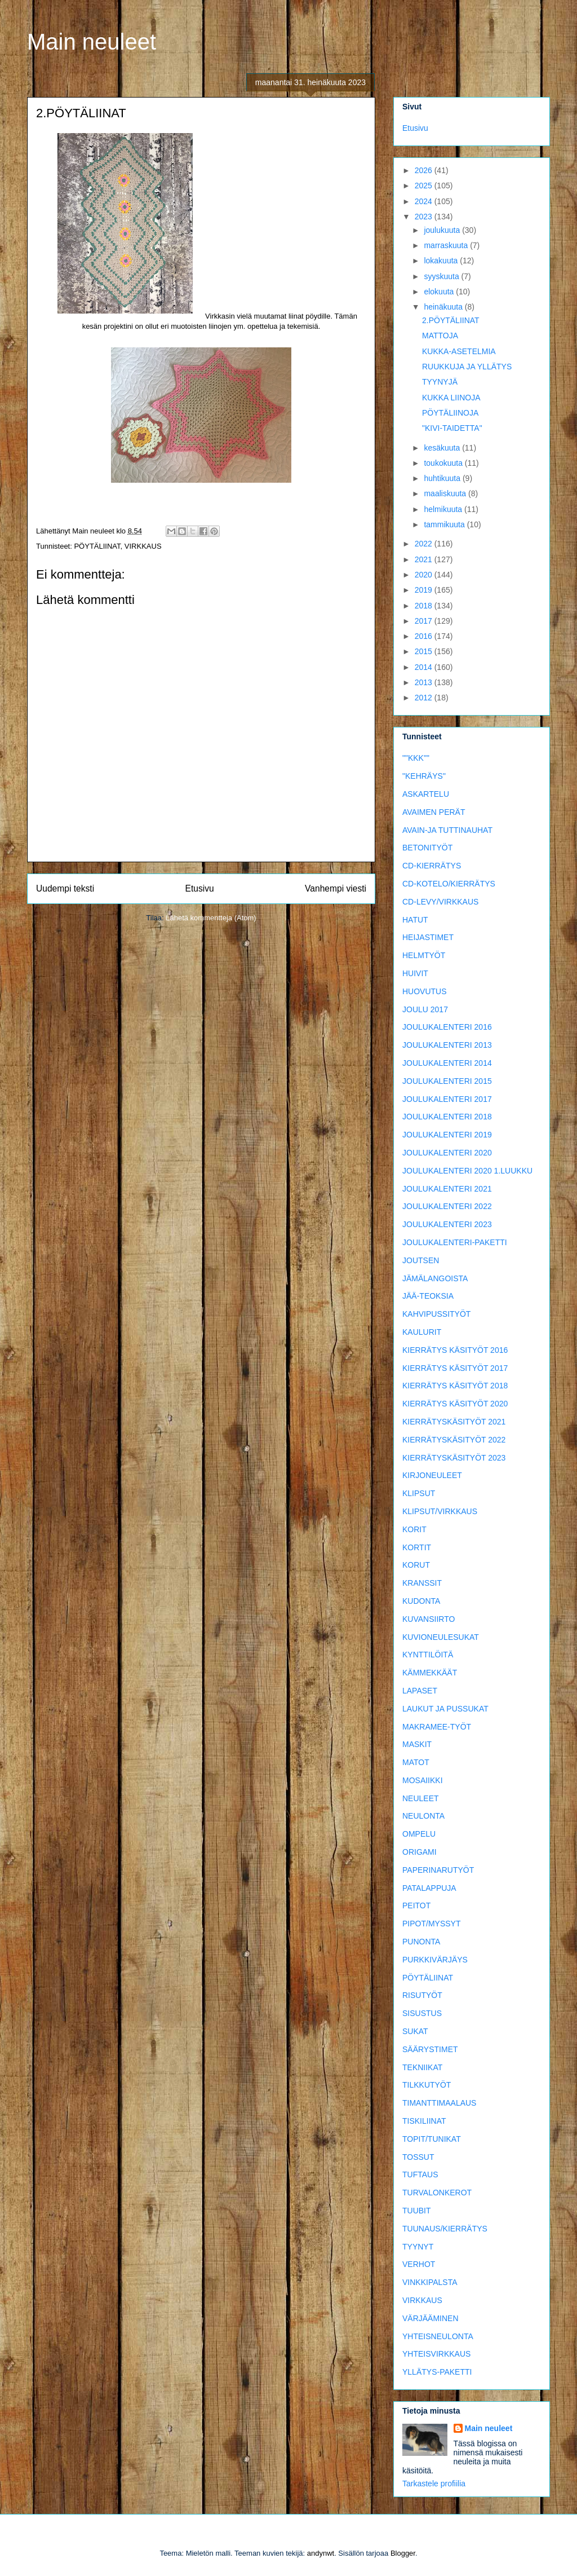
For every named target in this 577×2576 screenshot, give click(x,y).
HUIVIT (415, 973)
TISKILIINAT (424, 2120)
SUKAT (415, 2031)
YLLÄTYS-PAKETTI (437, 2371)
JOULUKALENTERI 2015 (447, 1081)
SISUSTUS (422, 2013)
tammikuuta (445, 524)
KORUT (416, 1564)
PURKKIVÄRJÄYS (435, 1959)
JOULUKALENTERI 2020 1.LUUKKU (467, 1170)
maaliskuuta (446, 493)
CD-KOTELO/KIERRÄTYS (448, 883)
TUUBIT (416, 2210)
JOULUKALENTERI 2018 (447, 1116)
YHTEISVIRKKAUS (436, 2353)
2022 (424, 543)
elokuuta (440, 291)
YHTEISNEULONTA (437, 2336)
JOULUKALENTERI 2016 (447, 1026)
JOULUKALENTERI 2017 (447, 1099)
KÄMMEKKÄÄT (429, 1672)
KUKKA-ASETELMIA (459, 351)
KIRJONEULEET (432, 1475)
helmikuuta (444, 509)
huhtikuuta (443, 478)
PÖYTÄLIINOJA (450, 412)
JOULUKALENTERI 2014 (447, 1063)
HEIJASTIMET (428, 937)
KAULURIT (421, 1331)
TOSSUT (418, 2157)
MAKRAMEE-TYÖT (436, 1726)
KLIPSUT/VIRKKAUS (439, 1511)
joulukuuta (443, 230)
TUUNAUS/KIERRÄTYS (444, 2228)
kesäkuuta (443, 447)
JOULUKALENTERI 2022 (447, 1206)
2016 (424, 636)
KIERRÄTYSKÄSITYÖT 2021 (453, 1421)
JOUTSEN (420, 1260)
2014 (424, 667)
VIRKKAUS (143, 546)
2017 (424, 620)
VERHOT (418, 2264)
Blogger (402, 2553)
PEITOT (416, 1905)
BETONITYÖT (427, 847)
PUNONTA (421, 1941)
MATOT (415, 1762)
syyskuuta (442, 276)
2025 (424, 185)
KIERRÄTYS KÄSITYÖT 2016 (455, 1350)
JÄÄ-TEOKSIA (428, 1295)
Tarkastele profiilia (433, 2483)
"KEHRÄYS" (424, 775)
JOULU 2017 (425, 1009)
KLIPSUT (418, 1493)
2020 (424, 574)
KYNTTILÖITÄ (427, 1654)
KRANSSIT (422, 1582)
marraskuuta (447, 245)
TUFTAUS (420, 2174)
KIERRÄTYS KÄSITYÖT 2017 (455, 1368)
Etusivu (199, 888)
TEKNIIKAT (422, 2067)
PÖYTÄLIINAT (97, 546)
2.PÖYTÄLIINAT (451, 320)
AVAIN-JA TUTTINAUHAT (447, 830)
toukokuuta (444, 462)
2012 (424, 697)
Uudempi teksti (65, 888)
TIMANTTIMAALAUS (439, 2102)
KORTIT (416, 1547)
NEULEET (420, 1798)
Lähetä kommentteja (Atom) (211, 918)
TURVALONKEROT (437, 2192)
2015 (424, 651)
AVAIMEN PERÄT (433, 812)
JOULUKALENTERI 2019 (447, 1134)
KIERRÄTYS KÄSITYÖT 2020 (455, 1403)
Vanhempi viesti (335, 888)
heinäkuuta (444, 306)
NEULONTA (423, 1815)
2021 (424, 559)
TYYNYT (417, 2246)
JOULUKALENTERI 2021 (447, 1188)
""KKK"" (415, 757)
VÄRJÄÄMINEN (430, 2318)
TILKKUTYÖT (426, 2084)
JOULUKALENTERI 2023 (447, 1224)
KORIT (414, 1529)
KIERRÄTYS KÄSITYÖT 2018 (455, 1385)
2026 (424, 170)
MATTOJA (440, 335)
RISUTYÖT (422, 1995)
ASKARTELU (425, 794)
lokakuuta (442, 260)
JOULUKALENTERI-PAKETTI (454, 1242)
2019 (424, 589)
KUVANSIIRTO (428, 1619)
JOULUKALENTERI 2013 (447, 1044)
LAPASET (419, 1690)
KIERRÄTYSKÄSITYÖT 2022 (453, 1439)
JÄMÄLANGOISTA (435, 1278)
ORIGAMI (419, 1851)
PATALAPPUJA (429, 1888)
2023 (424, 216)
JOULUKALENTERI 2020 (447, 1152)
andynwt (320, 2553)
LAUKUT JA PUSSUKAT (445, 1708)
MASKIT (417, 1744)
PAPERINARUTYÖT (438, 1869)
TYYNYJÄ (440, 381)
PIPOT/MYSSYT (431, 1923)
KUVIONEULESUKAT (440, 1637)
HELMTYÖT (423, 955)
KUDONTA (421, 1600)
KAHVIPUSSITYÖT (436, 1313)
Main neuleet (91, 41)
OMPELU (419, 1833)
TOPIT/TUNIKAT (431, 2138)
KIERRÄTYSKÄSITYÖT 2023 (453, 1457)
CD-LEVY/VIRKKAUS (440, 901)
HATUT (415, 919)
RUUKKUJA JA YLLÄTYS (467, 366)
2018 (424, 605)
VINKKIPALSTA (430, 2282)
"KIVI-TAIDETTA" (452, 428)
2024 (424, 201)
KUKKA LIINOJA (451, 397)
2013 (424, 682)
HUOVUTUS (424, 991)
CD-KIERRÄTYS (431, 865)
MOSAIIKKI (422, 1780)
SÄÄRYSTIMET (430, 2049)
